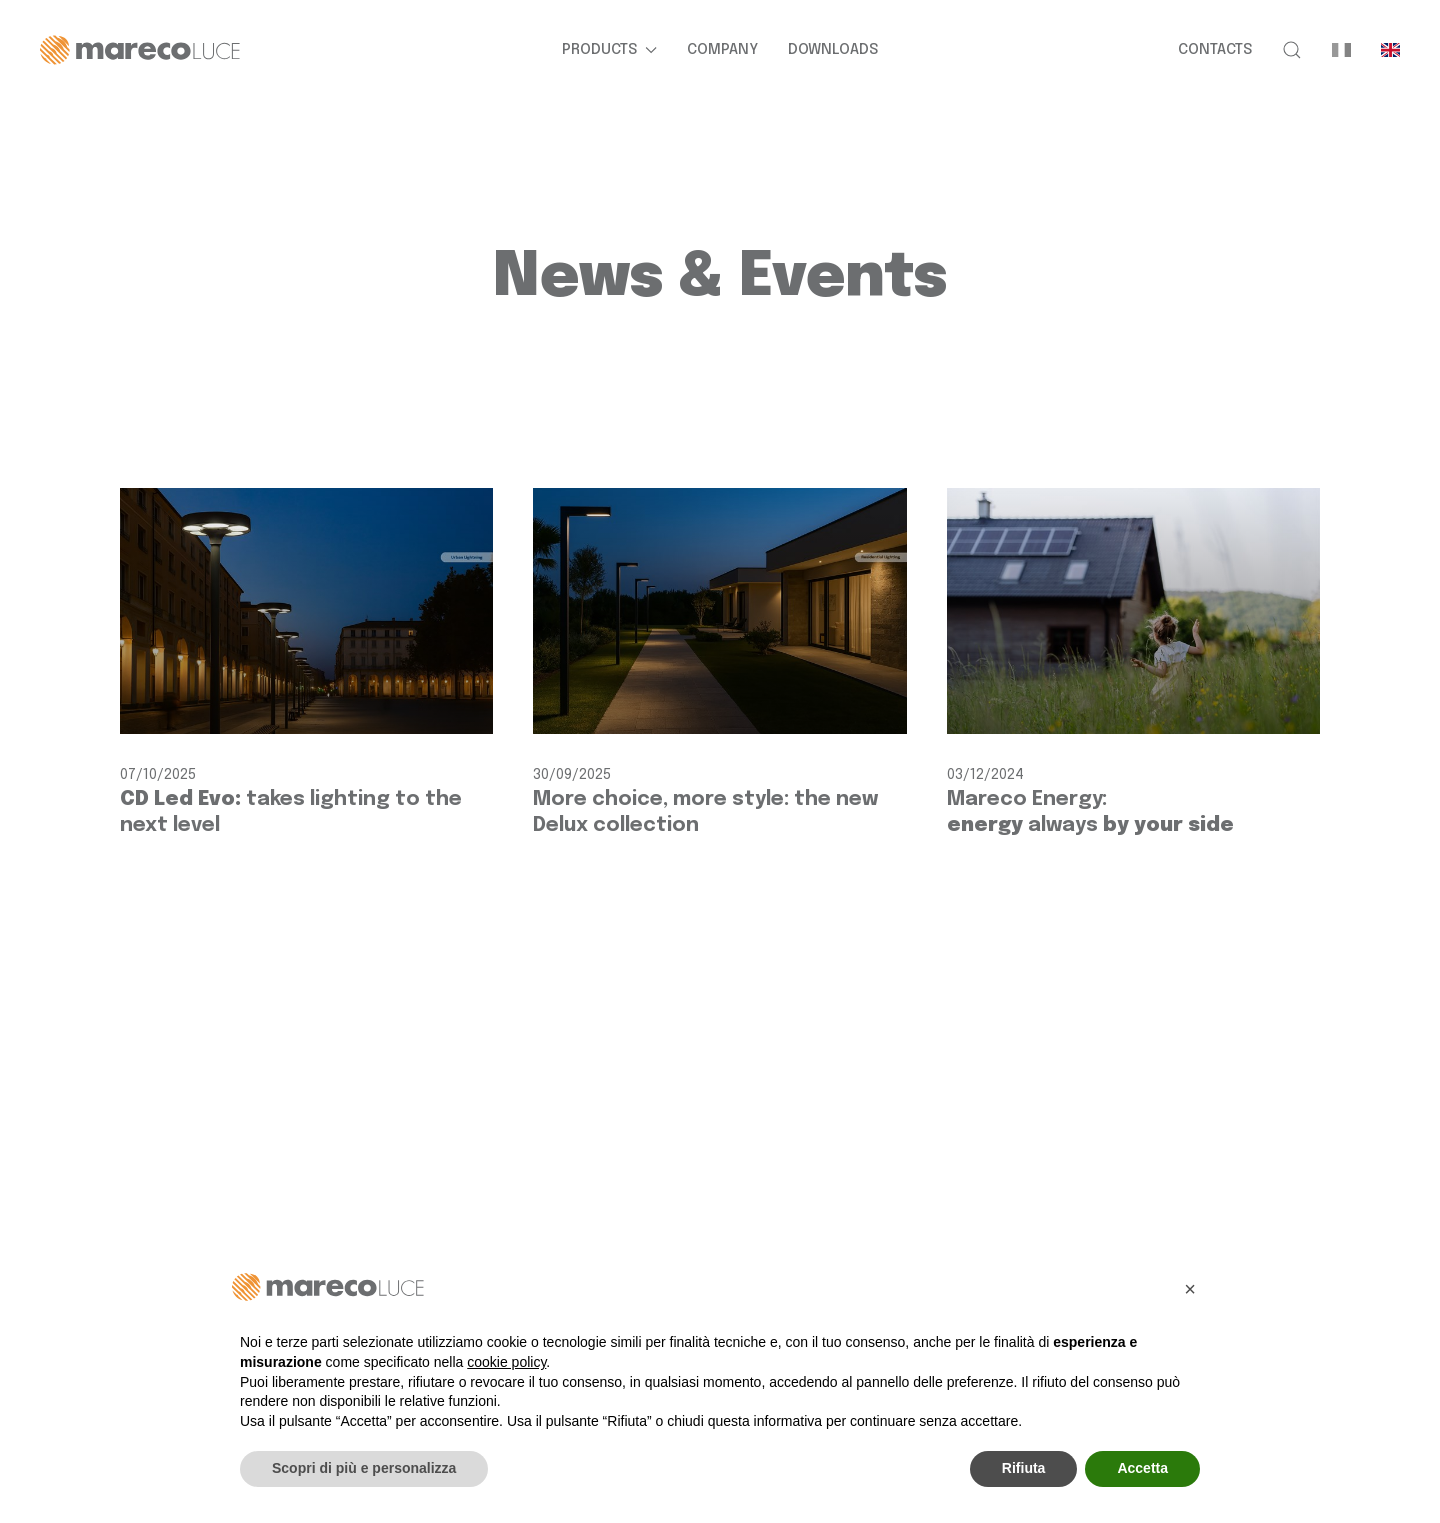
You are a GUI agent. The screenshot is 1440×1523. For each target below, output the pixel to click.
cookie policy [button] (506, 1362)
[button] (1292, 50)
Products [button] (609, 50)
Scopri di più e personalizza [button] (364, 1468)
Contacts (1215, 50)
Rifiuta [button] (1024, 1468)
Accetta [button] (1142, 1468)
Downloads (833, 50)
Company (722, 50)
